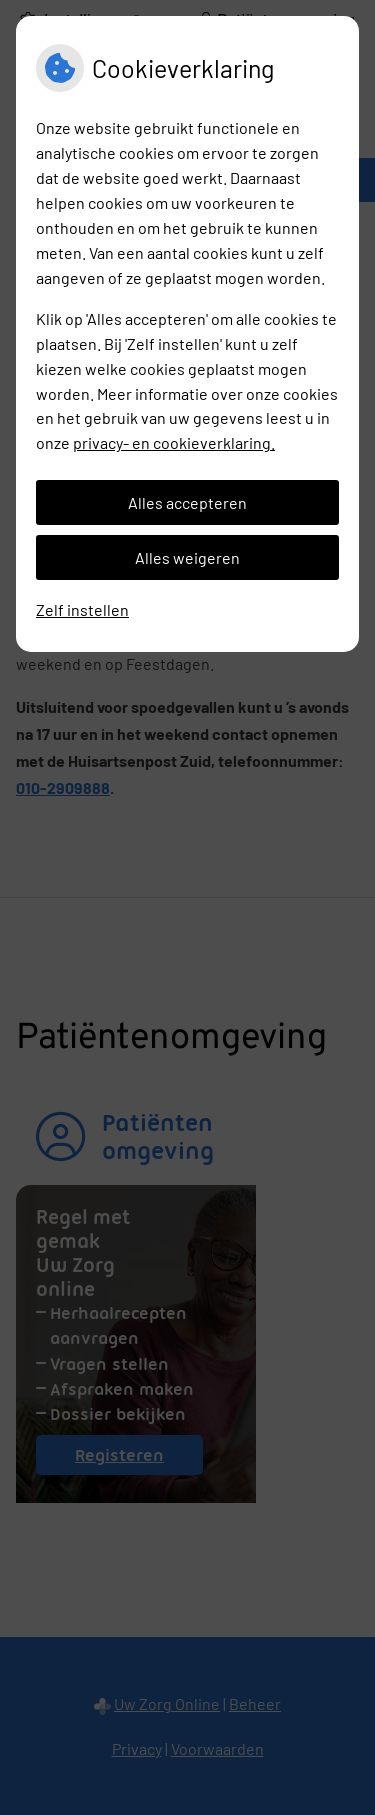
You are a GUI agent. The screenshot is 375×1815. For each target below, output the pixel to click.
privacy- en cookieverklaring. (174, 442)
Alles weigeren (187, 557)
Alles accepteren (187, 502)
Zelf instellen (82, 609)
